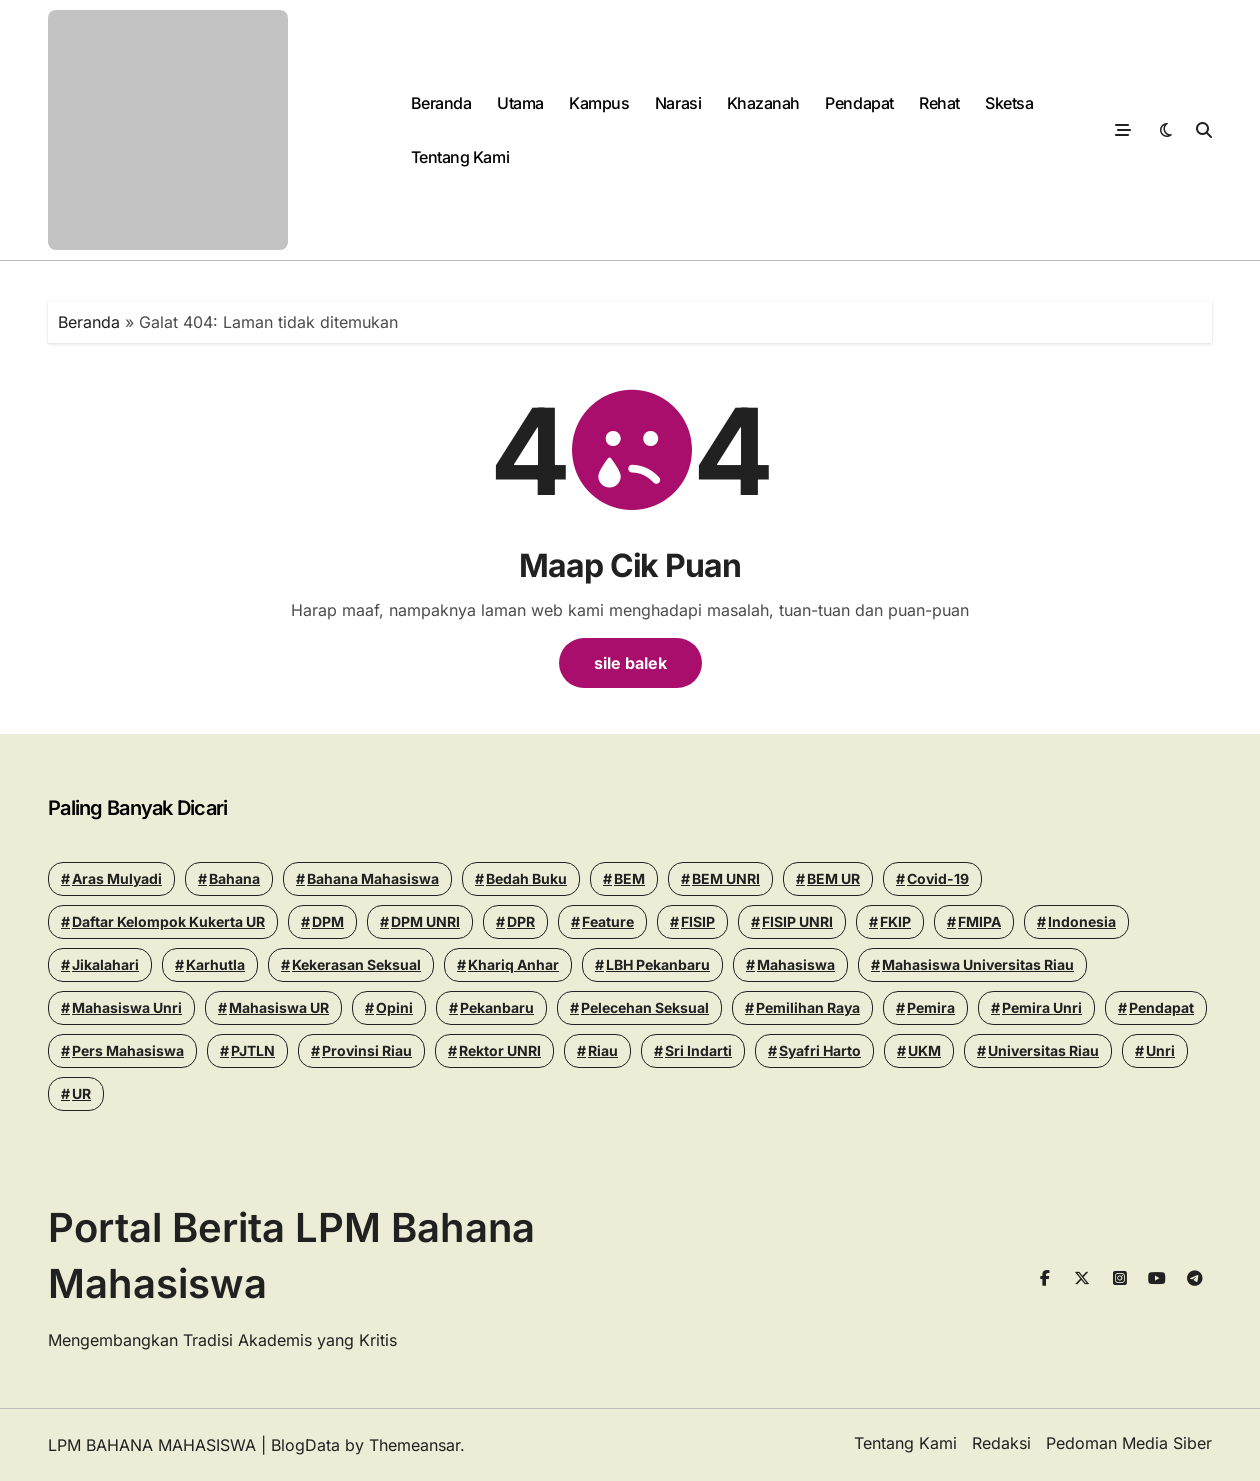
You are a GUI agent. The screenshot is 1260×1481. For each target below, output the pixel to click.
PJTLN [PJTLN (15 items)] (253, 1050)
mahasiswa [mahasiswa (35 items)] (796, 964)
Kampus (599, 103)
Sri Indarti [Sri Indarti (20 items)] (698, 1050)
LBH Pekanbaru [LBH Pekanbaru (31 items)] (658, 964)
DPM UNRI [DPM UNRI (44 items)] (425, 921)
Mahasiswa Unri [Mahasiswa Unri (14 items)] (127, 1007)
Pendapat (859, 103)
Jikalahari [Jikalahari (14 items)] (105, 964)
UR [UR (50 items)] (81, 1093)
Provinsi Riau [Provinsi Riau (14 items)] (367, 1050)
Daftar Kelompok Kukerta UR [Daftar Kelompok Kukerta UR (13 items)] (168, 921)
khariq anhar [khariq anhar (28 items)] (513, 964)
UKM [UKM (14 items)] (924, 1050)
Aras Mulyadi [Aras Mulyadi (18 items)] (117, 878)
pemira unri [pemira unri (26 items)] (1042, 1007)
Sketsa (1009, 103)
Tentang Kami (460, 157)
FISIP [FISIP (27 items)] (698, 921)
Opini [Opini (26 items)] (394, 1007)
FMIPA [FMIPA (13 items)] (979, 921)
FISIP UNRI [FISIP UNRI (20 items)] (797, 921)
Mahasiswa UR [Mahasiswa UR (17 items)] (279, 1007)
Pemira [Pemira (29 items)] (931, 1007)
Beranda (441, 103)
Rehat (939, 103)
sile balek (630, 663)
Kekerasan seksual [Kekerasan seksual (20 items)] (356, 964)
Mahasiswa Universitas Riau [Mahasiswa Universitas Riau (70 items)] (978, 964)
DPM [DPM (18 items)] (328, 921)
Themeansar (414, 1445)
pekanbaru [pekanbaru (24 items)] (497, 1007)
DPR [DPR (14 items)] (521, 921)
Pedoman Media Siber (1129, 1443)
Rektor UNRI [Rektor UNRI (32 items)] (500, 1050)
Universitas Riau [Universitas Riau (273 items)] (1043, 1050)
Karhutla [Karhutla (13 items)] (215, 964)
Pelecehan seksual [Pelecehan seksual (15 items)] (645, 1007)
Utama (520, 103)
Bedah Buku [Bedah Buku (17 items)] (526, 878)
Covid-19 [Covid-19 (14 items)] (938, 878)
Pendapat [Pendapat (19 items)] (1161, 1007)
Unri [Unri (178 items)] (1160, 1050)
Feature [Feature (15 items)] (608, 921)
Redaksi (1001, 1443)
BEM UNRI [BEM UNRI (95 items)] (726, 878)
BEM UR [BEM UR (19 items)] (833, 878)
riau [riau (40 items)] (603, 1050)
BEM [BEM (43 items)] (629, 878)
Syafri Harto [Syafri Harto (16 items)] (820, 1050)
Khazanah (763, 103)
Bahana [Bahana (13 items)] (234, 878)
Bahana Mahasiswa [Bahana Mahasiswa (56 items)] (373, 878)
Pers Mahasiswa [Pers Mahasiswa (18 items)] (128, 1050)
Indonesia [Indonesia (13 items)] (1082, 921)
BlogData (305, 1445)
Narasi (678, 103)
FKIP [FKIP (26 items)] (895, 921)
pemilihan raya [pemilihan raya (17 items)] (808, 1007)
